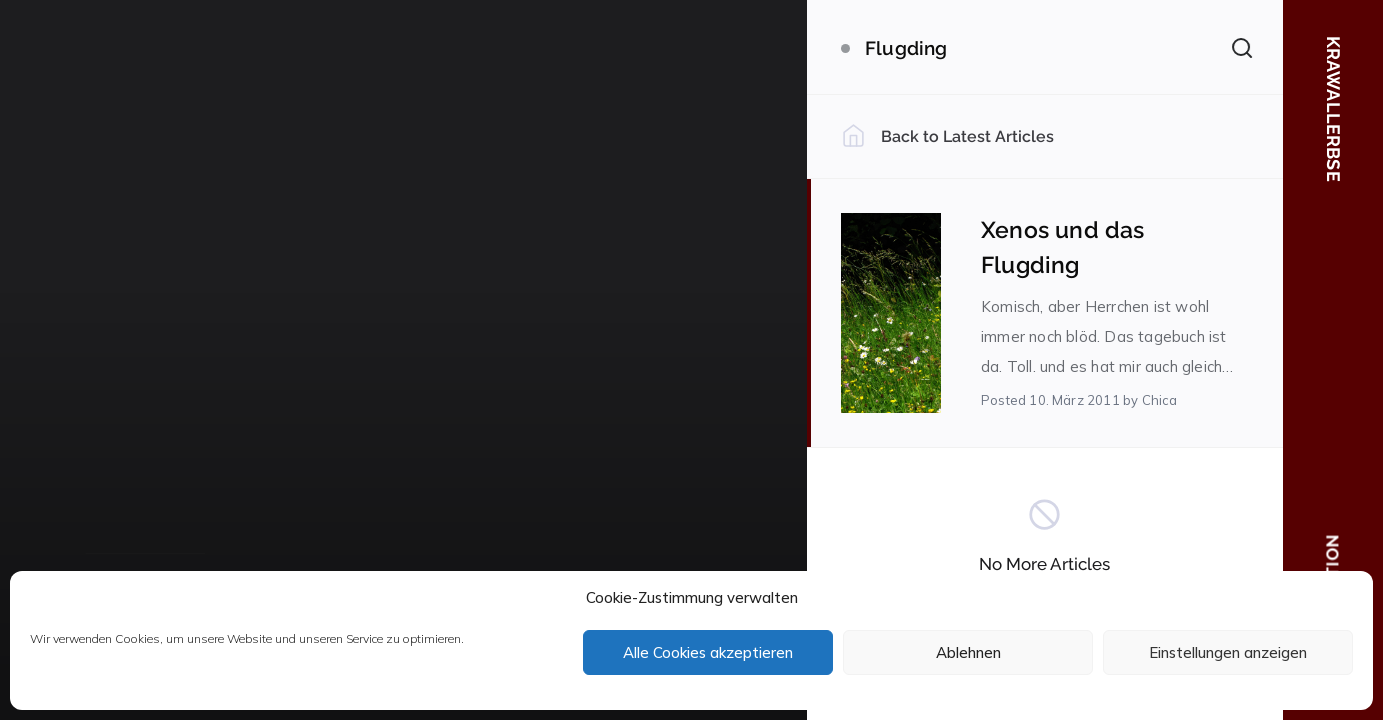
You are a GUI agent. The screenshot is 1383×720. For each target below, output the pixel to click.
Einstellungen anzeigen (1228, 652)
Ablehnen (968, 652)
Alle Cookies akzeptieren (708, 652)
